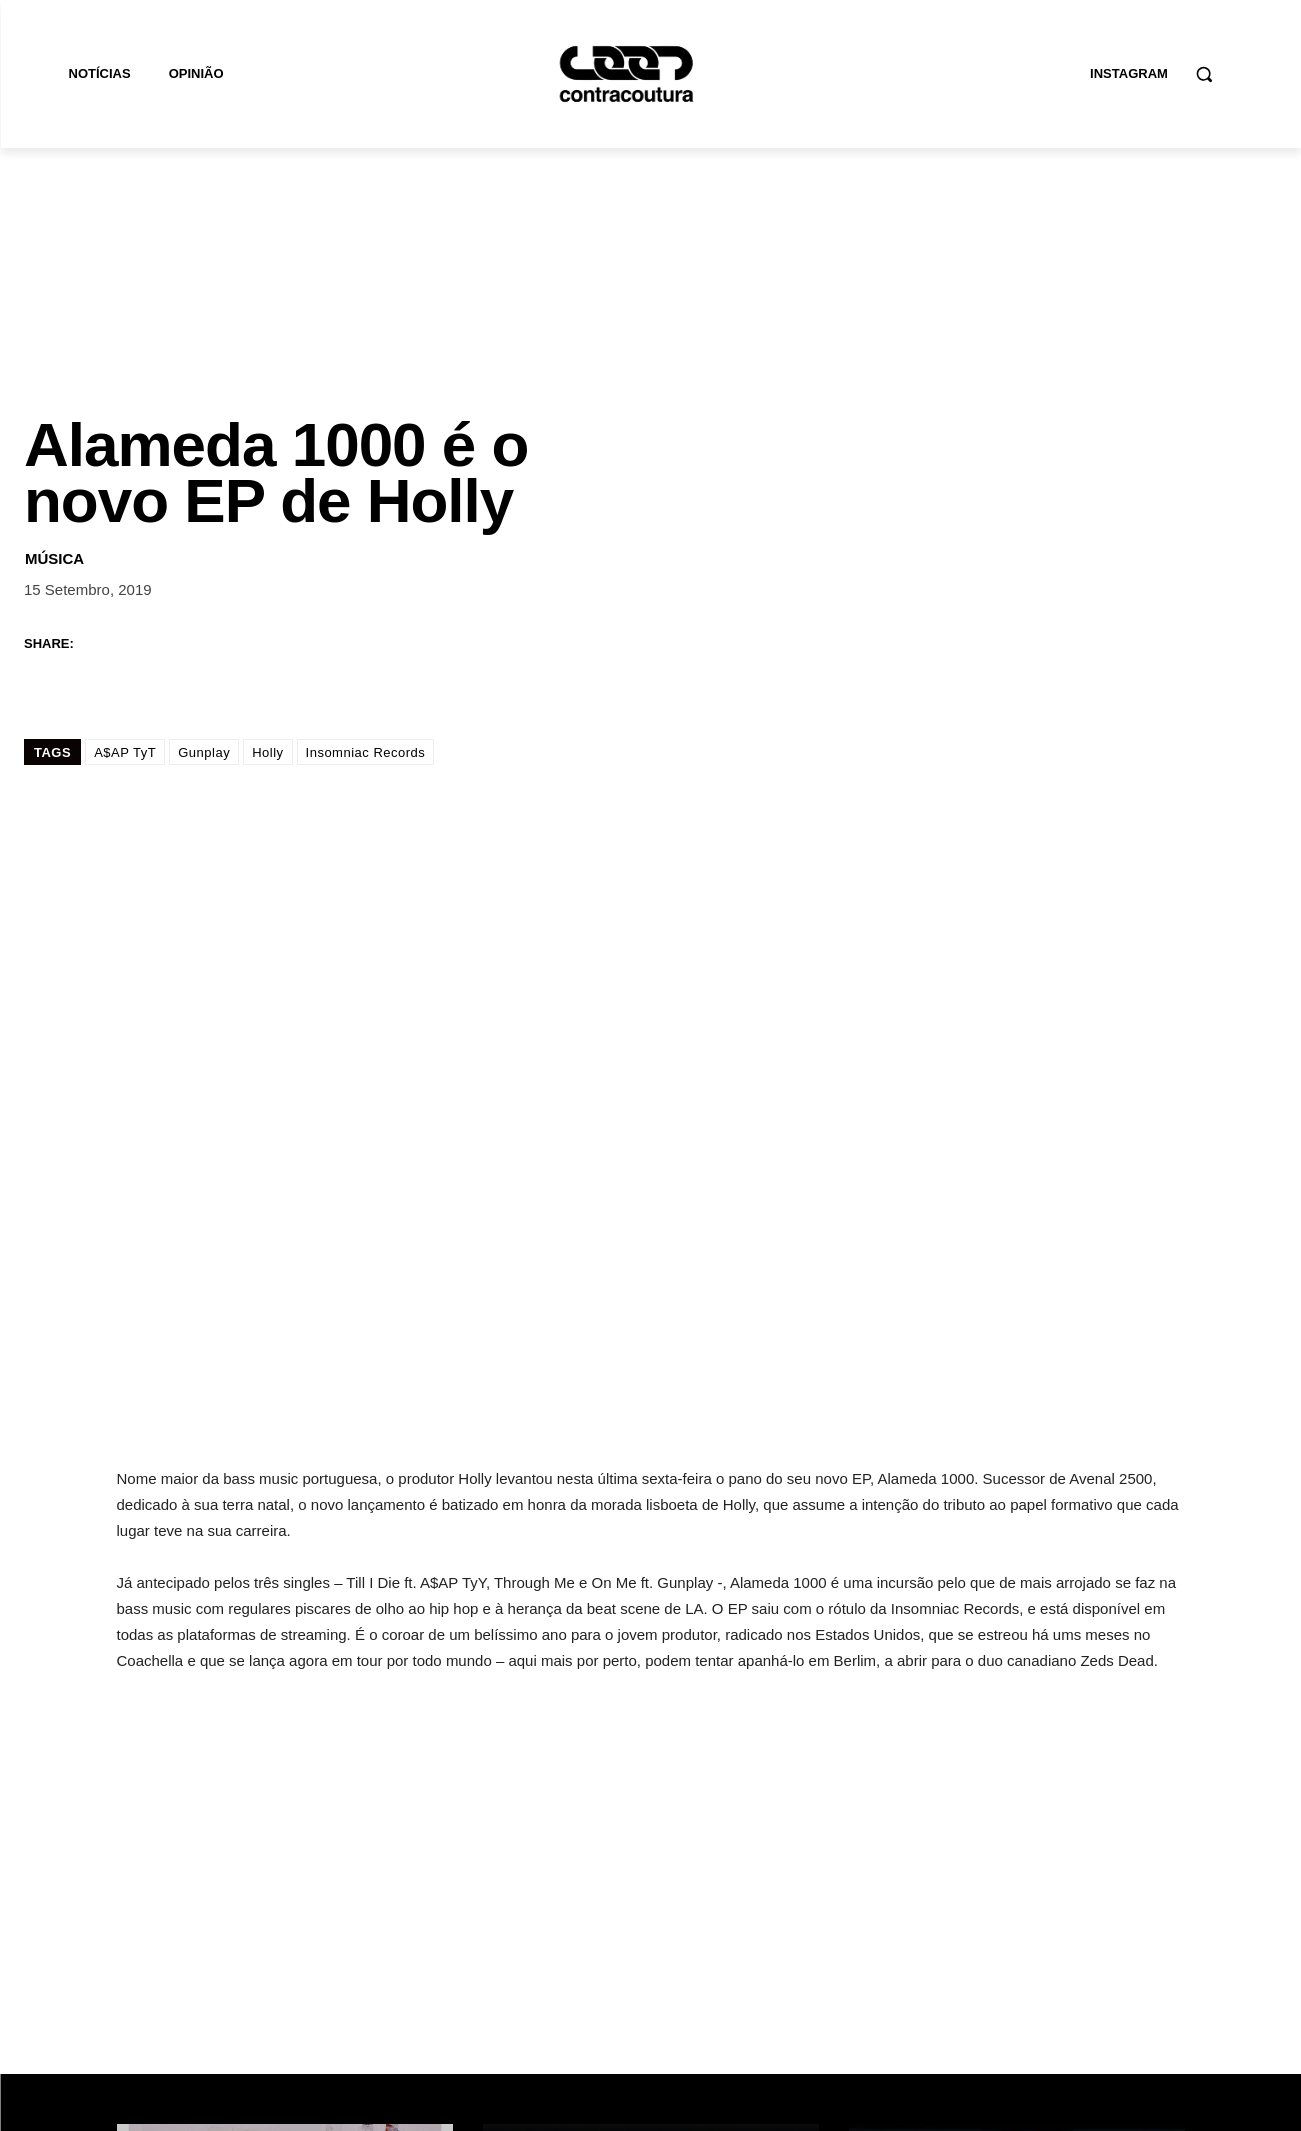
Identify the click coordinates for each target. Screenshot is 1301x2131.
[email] (951, 1971)
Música (54, 368)
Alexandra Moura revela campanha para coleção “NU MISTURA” (280, 1766)
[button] (1204, 74)
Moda (162, 1708)
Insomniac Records (366, 563)
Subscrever (1121, 1971)
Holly (267, 563)
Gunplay (204, 563)
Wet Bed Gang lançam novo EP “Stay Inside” (640, 1779)
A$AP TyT (125, 563)
